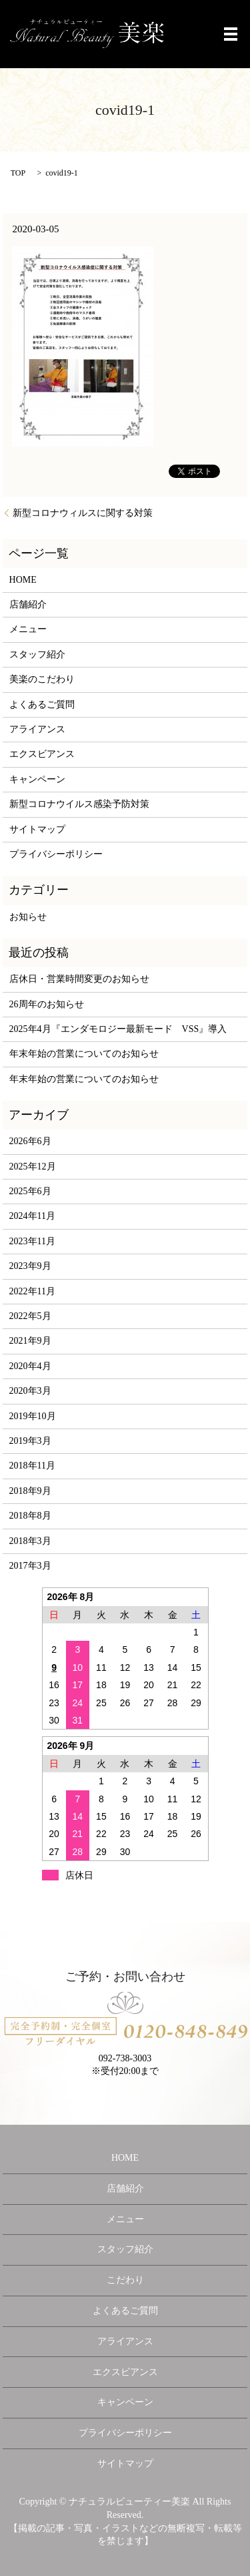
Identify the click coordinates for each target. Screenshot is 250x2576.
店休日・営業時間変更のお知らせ (79, 979)
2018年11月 (32, 1466)
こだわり (125, 2280)
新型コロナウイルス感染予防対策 (79, 804)
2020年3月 (30, 1391)
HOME (23, 580)
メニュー (28, 629)
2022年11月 (32, 1291)
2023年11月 (32, 1241)
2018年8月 (30, 1516)
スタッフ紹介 (37, 655)
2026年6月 (30, 1141)
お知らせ (28, 917)
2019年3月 (30, 1441)
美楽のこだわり (42, 679)
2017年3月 (30, 1566)
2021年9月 (30, 1341)
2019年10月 (32, 1416)
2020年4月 (30, 1366)
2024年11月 (32, 1216)
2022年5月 (30, 1316)
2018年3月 (30, 1541)
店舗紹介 (28, 604)
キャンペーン (37, 779)
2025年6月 (30, 1191)
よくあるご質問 (42, 705)
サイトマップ (37, 829)
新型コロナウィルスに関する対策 (83, 513)
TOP (18, 173)
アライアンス (37, 729)
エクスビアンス (42, 754)
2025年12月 (32, 1167)
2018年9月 (30, 1491)
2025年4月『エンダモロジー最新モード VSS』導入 (118, 1029)
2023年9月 (30, 1266)
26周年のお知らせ (46, 1004)
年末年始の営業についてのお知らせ (84, 1054)
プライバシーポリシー (56, 854)
